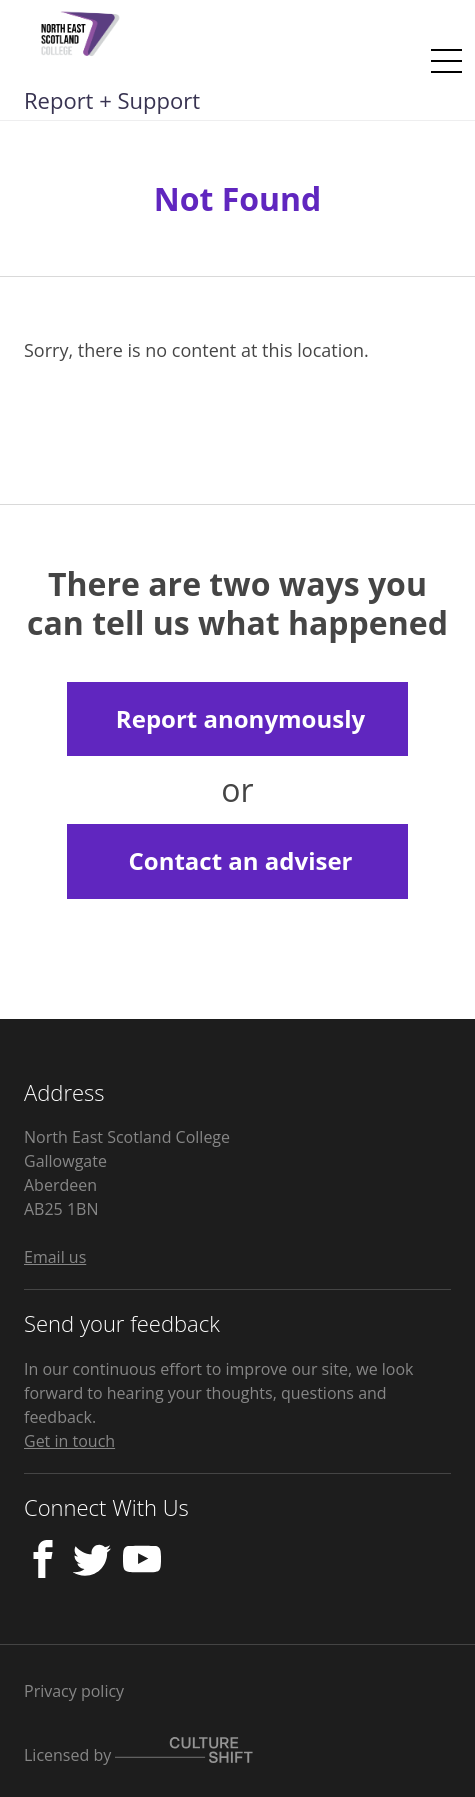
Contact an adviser (240, 860)
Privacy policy (74, 1691)
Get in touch (69, 1441)
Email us (55, 1257)
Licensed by (138, 1755)
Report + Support (112, 100)
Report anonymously (240, 718)
